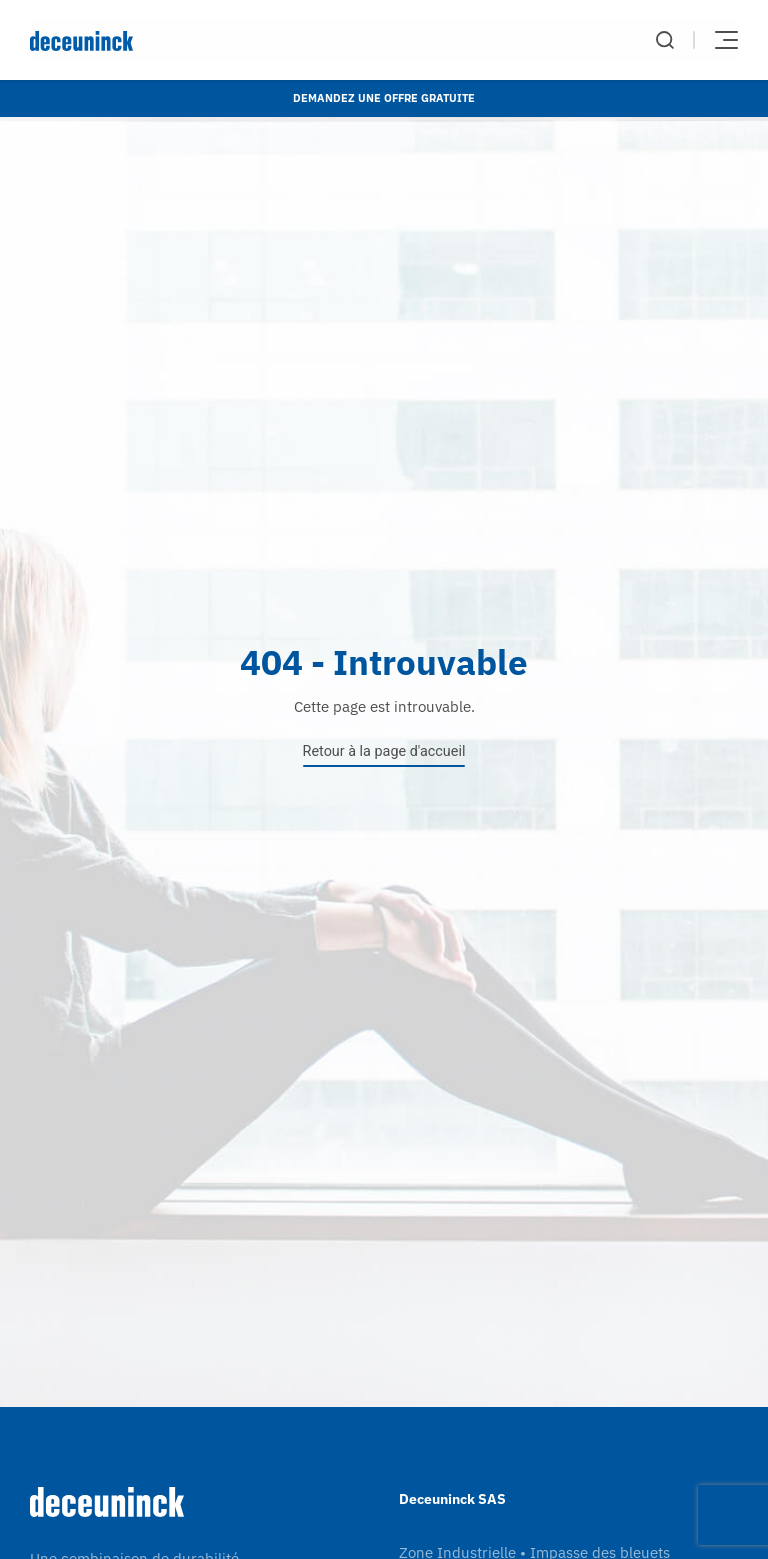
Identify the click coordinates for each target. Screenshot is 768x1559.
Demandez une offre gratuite (384, 98)
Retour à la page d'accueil (384, 751)
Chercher (665, 40)
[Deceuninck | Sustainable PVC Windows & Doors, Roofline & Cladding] (207, 40)
